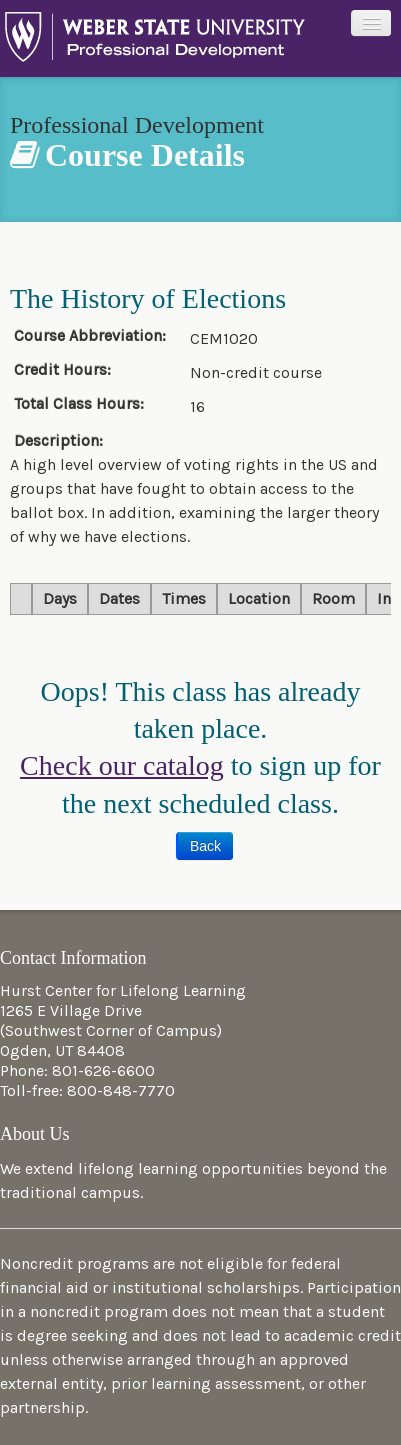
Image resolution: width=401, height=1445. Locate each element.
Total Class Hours (77, 404)
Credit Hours (60, 370)
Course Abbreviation (87, 336)
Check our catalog (122, 765)
